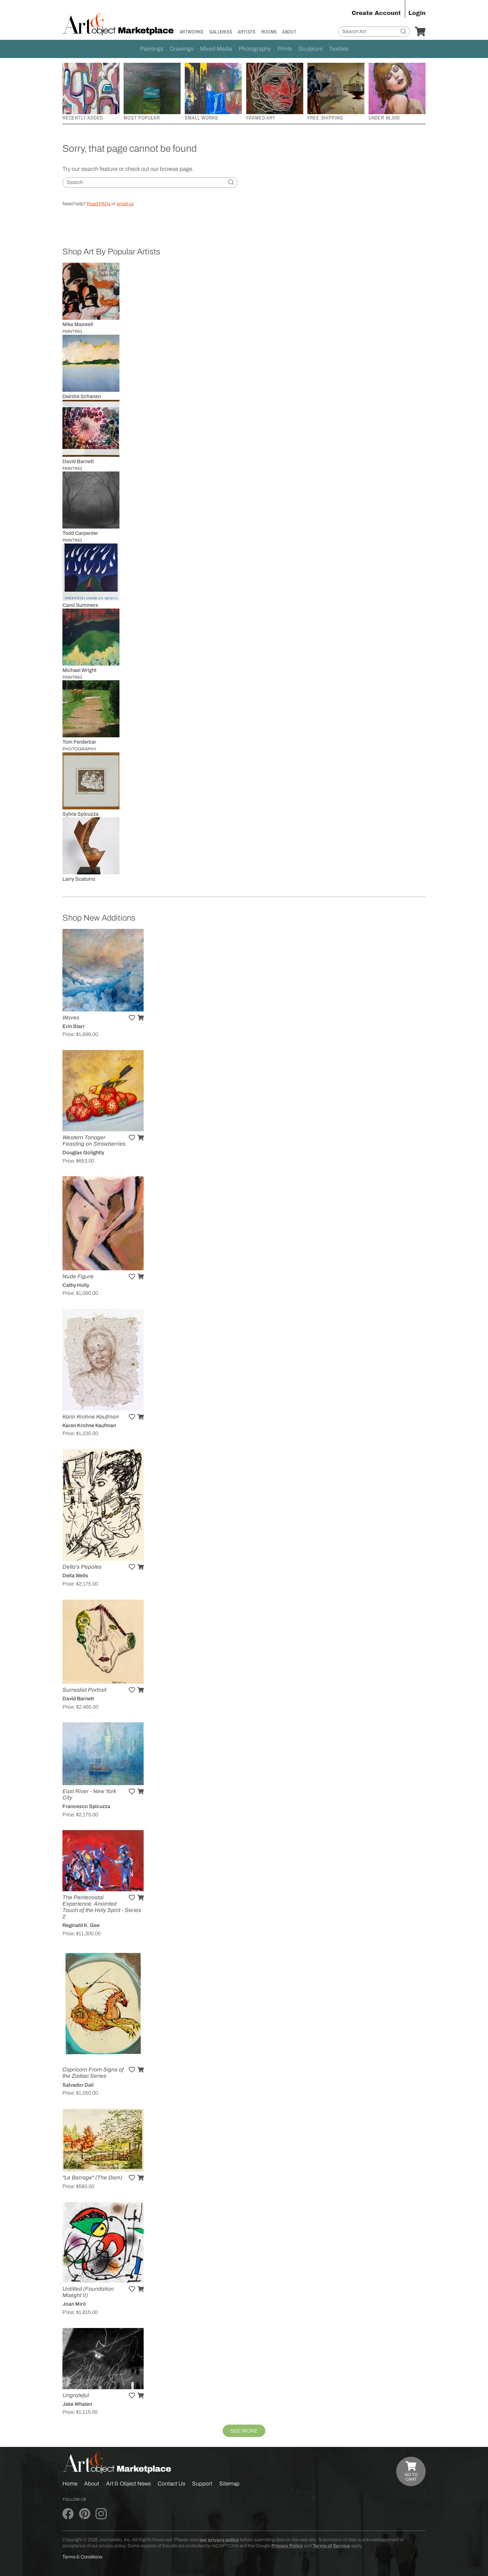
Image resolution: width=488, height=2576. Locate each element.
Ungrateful (75, 2395)
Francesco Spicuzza (86, 1806)
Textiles (338, 49)
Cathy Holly (75, 1285)
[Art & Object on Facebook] (68, 2514)
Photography (255, 49)
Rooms (269, 31)
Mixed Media (216, 49)
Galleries (220, 31)
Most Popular (142, 117)
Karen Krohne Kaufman (89, 1425)
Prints (284, 49)
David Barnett (78, 461)
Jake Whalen (77, 2404)
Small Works (201, 117)
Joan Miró (74, 2304)
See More (244, 2431)
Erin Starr (73, 1026)
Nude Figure (78, 1276)
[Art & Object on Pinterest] (84, 2514)
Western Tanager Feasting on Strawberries (94, 1141)
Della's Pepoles (82, 1567)
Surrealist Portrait (84, 1690)
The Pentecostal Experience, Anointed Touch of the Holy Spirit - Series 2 (101, 1907)
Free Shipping (325, 117)
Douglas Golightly (83, 1152)
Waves (70, 1018)
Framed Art (261, 117)
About (289, 31)
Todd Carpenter (80, 533)
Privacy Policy (287, 2545)
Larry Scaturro (78, 879)
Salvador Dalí (78, 2085)
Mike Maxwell (77, 324)
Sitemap (229, 2484)
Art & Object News (128, 2484)
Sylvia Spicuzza (80, 814)
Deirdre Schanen (81, 396)
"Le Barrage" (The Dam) (92, 2178)
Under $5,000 (384, 117)
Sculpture (310, 49)
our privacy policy (219, 2539)
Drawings (182, 49)
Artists (246, 31)
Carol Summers (80, 605)
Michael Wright (79, 670)
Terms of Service (331, 2545)
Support (202, 2484)
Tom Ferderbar (79, 742)
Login (417, 13)
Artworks (192, 31)
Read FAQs (99, 203)
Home (69, 2484)
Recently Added (82, 117)
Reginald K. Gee (81, 1925)
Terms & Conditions (82, 2556)
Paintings (151, 49)
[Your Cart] (420, 32)
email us (125, 203)
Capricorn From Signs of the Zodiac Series (93, 2073)
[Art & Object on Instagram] (101, 2514)
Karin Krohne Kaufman (90, 1417)
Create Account (376, 13)
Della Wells (75, 1575)
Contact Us (171, 2484)
